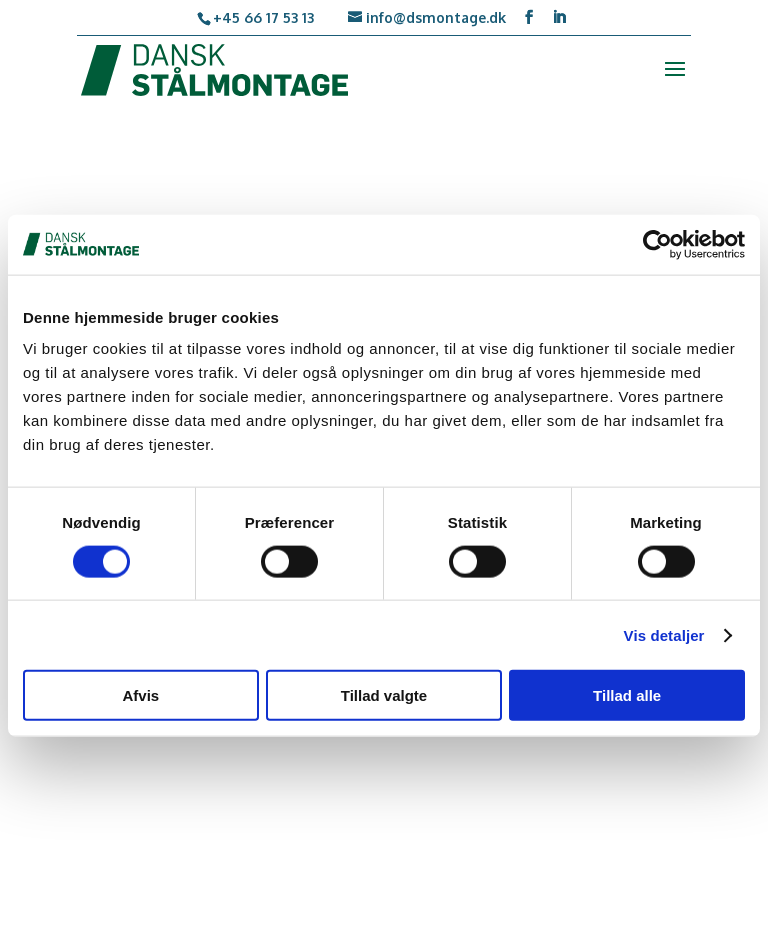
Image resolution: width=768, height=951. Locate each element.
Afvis (140, 695)
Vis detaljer (664, 634)
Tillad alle (627, 695)
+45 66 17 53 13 (263, 17)
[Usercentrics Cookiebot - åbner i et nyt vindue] (657, 244)
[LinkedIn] (559, 17)
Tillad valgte (384, 695)
